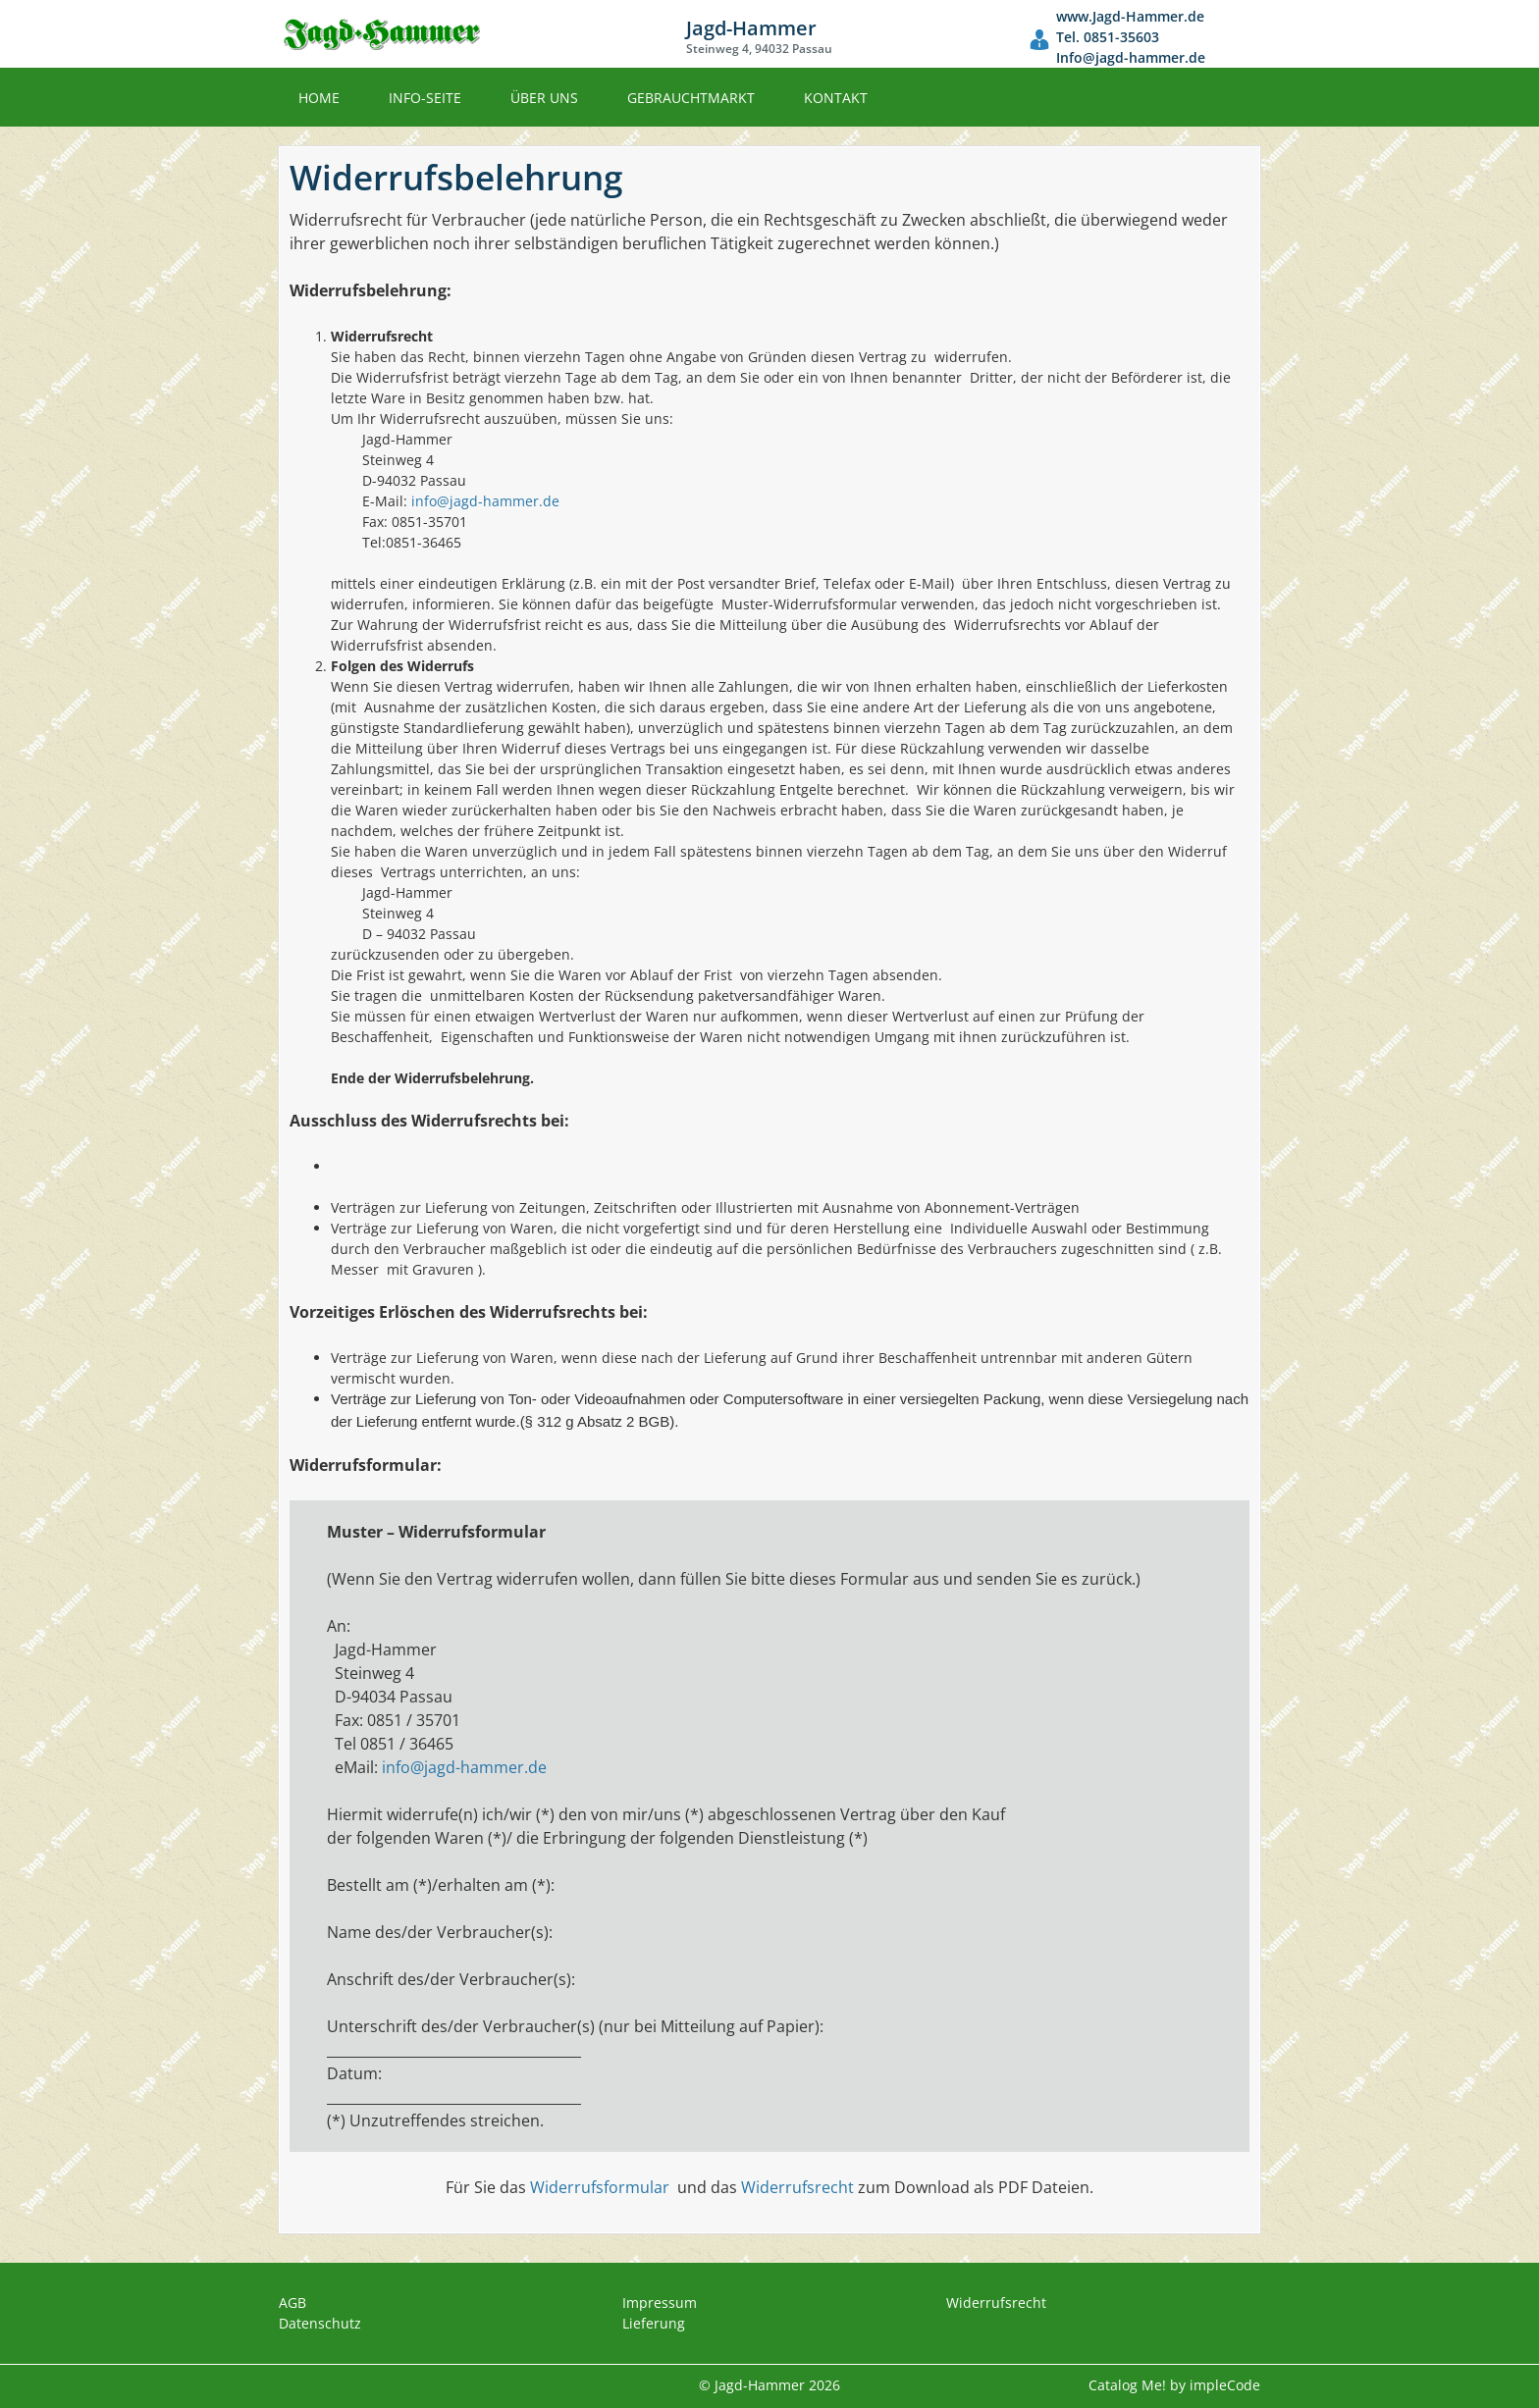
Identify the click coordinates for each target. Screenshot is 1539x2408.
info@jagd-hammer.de (485, 501)
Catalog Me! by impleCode (1174, 2385)
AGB (292, 2302)
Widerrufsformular (599, 2187)
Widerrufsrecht (797, 2187)
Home (319, 97)
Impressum (659, 2302)
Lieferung (653, 2323)
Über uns (544, 97)
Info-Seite (425, 97)
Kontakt (836, 97)
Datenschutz (320, 2323)
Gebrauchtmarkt (691, 97)
